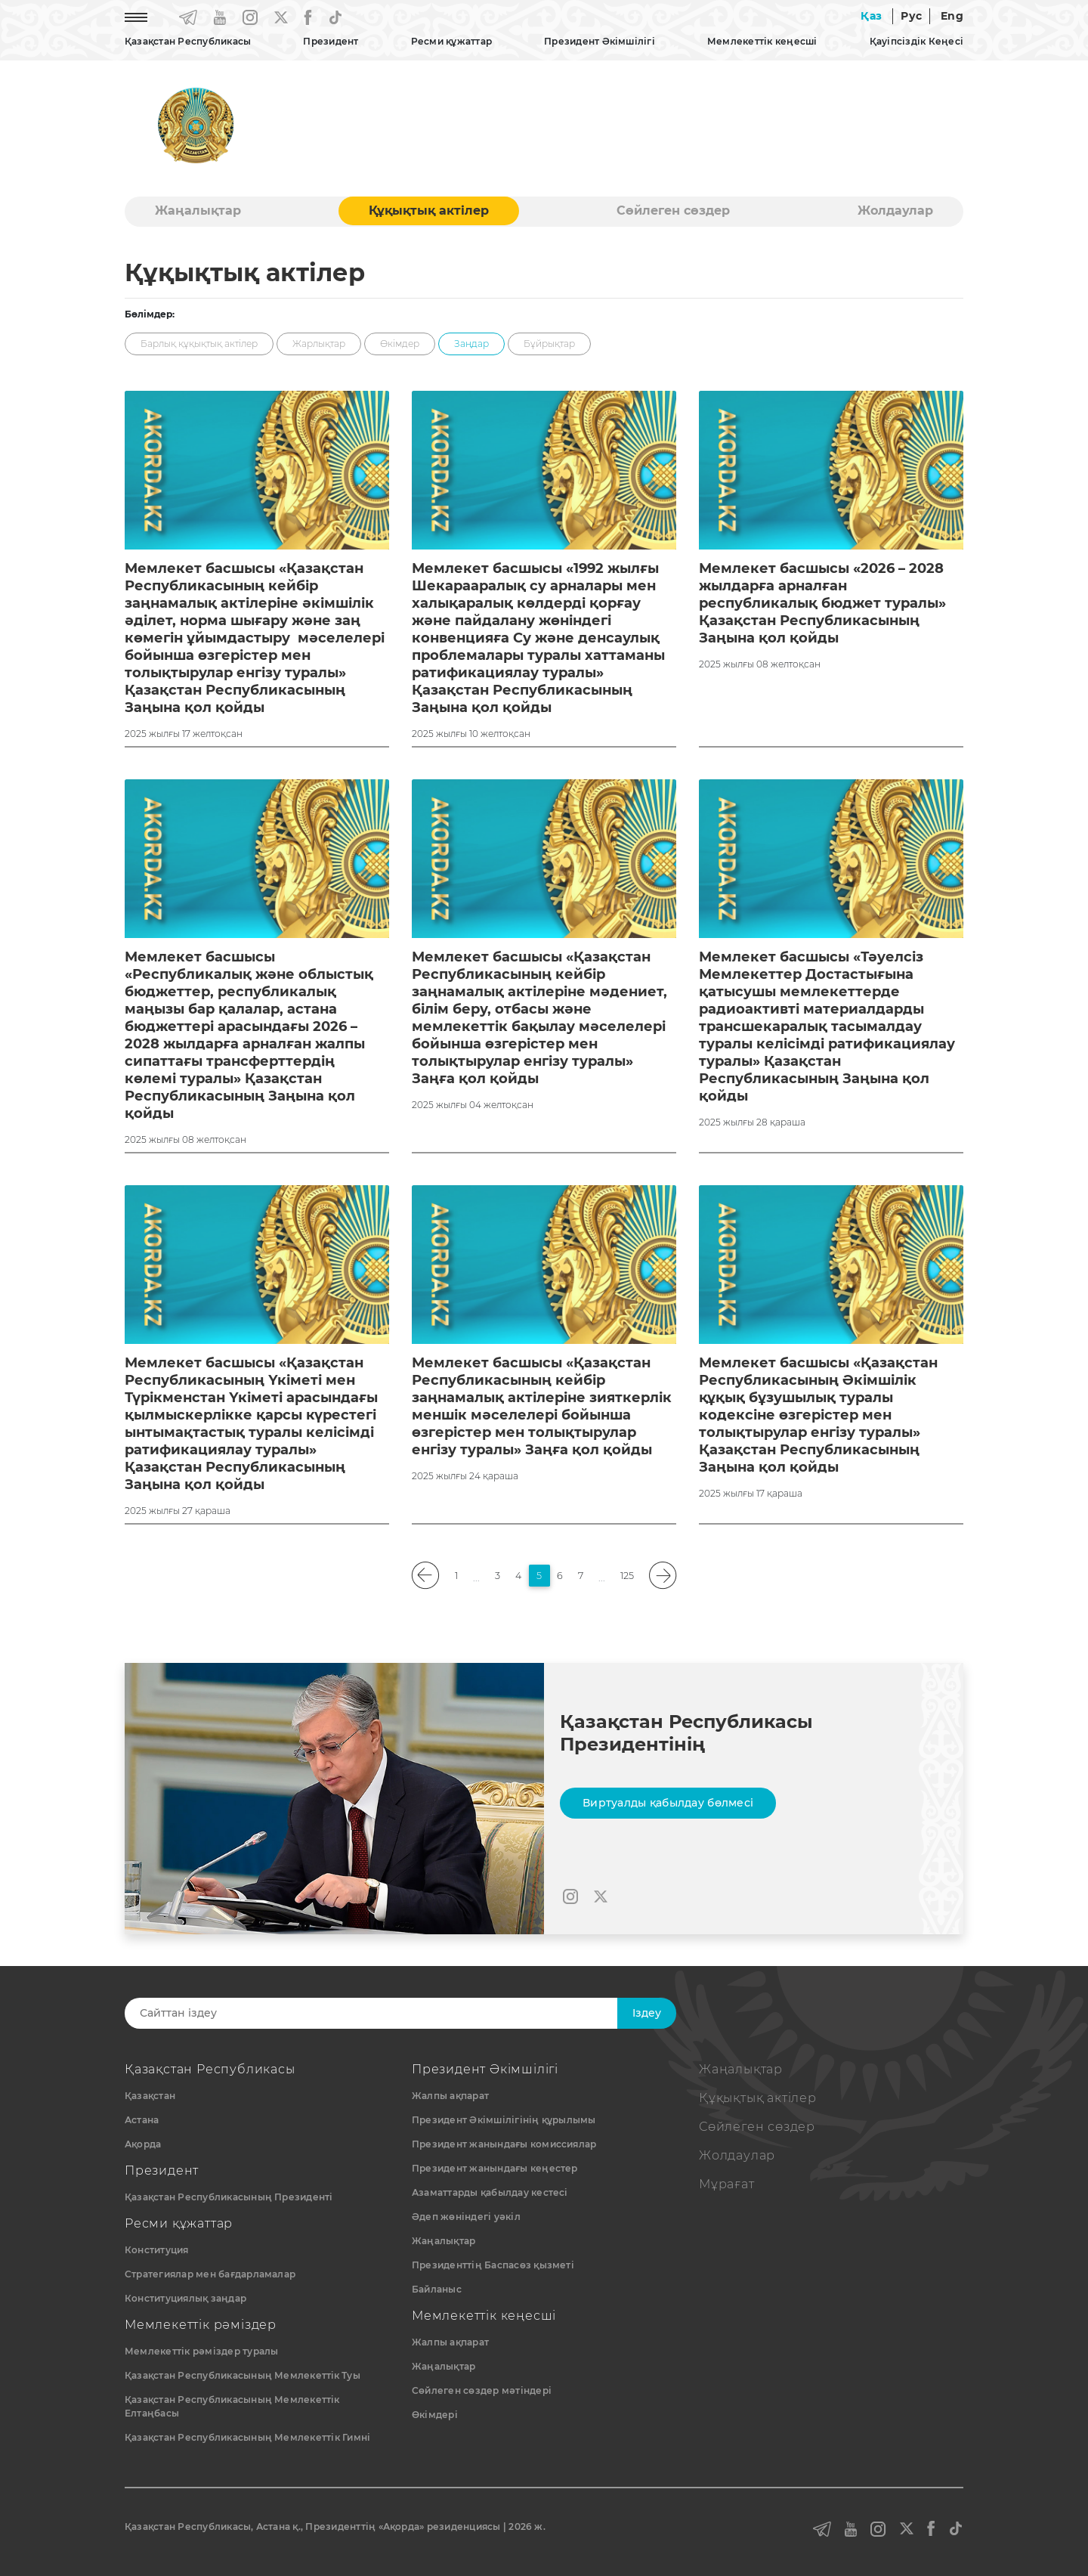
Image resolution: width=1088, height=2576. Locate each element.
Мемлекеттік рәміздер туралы (201, 2351)
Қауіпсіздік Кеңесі (916, 41)
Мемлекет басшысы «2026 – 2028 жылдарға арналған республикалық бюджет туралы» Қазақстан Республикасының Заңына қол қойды (822, 603)
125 (627, 1575)
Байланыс (437, 2289)
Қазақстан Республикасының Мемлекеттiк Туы (242, 2375)
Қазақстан (150, 2095)
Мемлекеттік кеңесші (762, 41)
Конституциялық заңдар (185, 2298)
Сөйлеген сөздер (673, 210)
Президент (330, 41)
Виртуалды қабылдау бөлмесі (668, 1803)
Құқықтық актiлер (429, 210)
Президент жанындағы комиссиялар (504, 2144)
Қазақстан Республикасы (188, 41)
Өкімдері (435, 2414)
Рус (911, 16)
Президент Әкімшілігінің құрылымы (504, 2120)
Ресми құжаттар (451, 41)
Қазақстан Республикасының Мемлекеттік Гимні (247, 2437)
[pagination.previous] (425, 1575)
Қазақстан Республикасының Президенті (229, 2197)
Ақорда (143, 2144)
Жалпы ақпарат (450, 2095)
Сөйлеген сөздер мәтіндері (482, 2390)
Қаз (871, 16)
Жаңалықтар (198, 210)
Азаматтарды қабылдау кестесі (490, 2192)
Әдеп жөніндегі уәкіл (466, 2216)
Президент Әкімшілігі (599, 41)
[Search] (383, 2013)
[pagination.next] (663, 1575)
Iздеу (646, 2013)
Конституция (157, 2250)
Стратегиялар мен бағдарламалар (210, 2274)
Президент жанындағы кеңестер (495, 2168)
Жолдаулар (895, 210)
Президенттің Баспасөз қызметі (493, 2265)
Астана (142, 2120)
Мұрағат (727, 2184)
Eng (952, 16)
